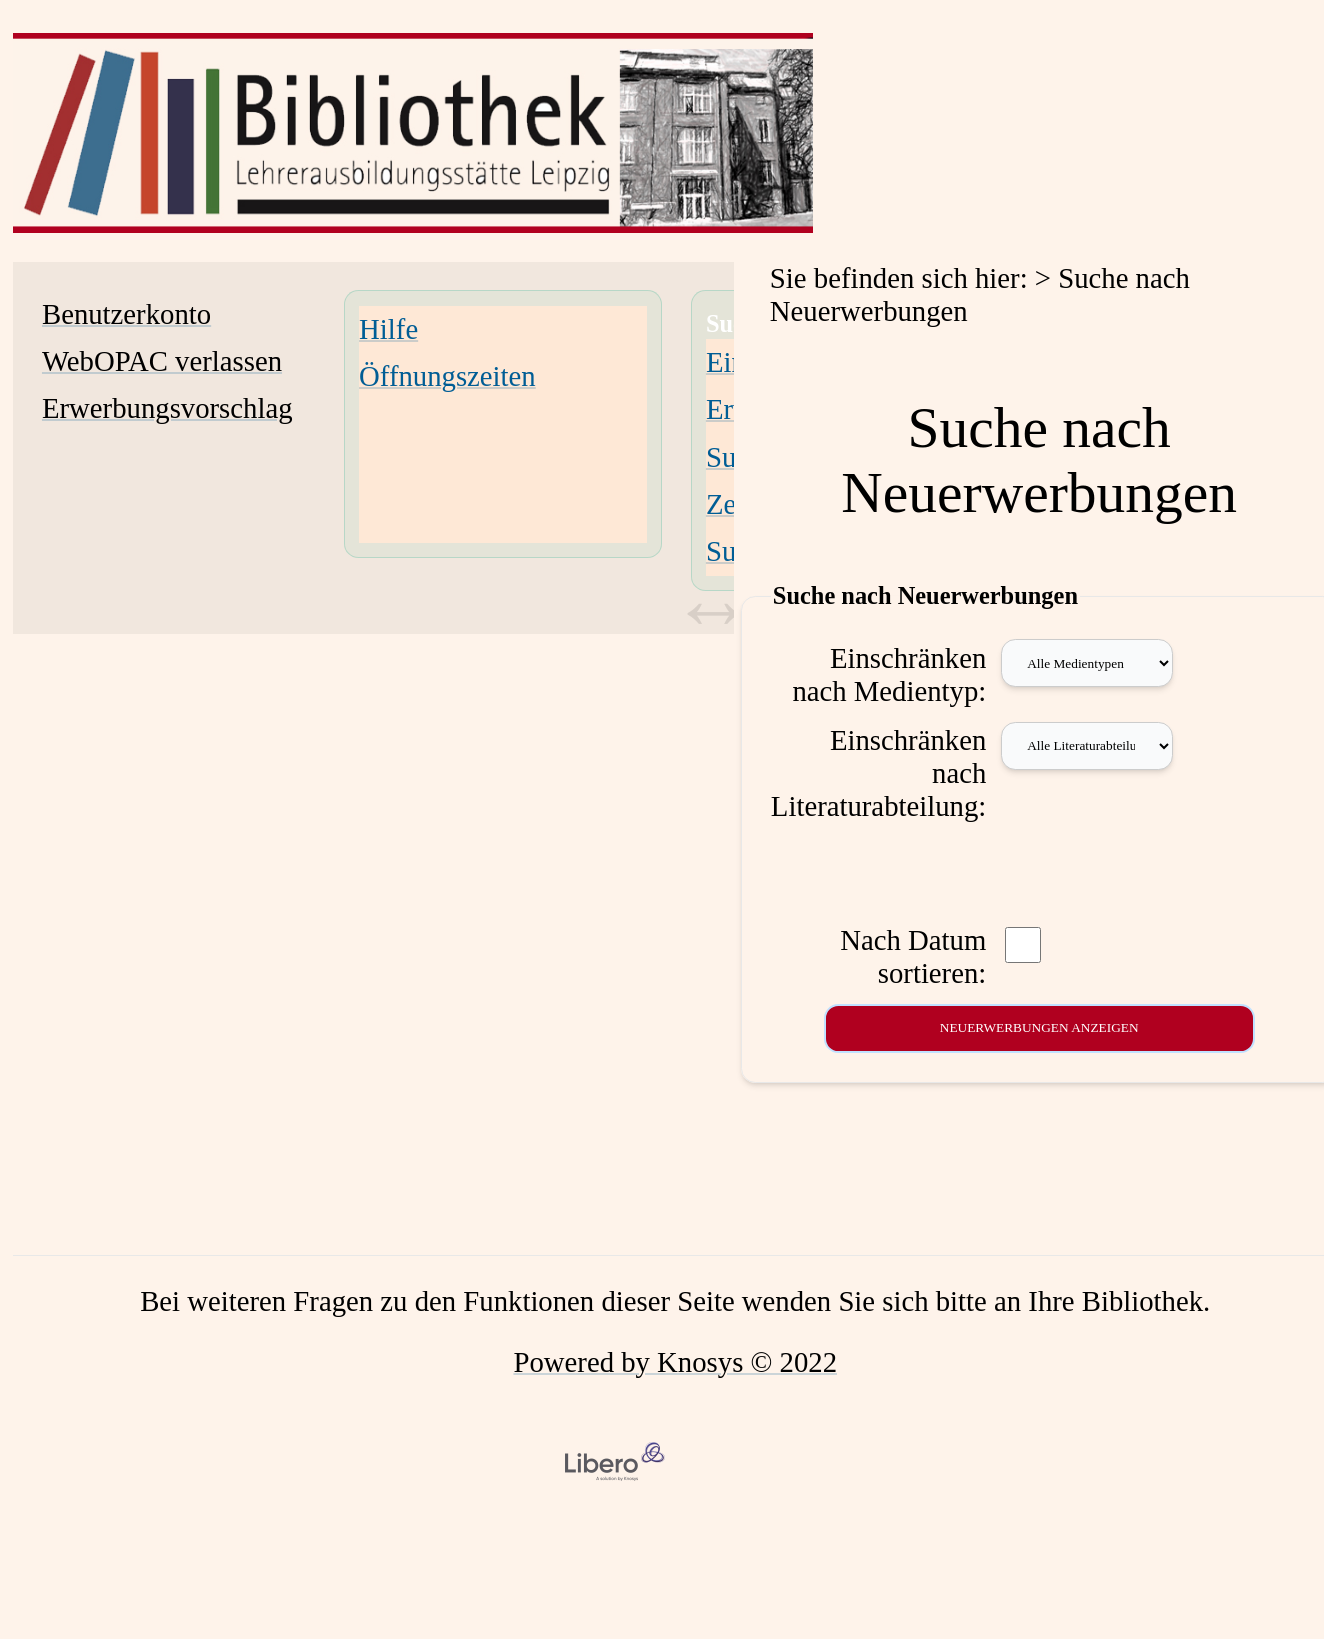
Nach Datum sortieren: (913, 956)
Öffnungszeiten (447, 376)
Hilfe (388, 329)
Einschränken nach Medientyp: (889, 674)
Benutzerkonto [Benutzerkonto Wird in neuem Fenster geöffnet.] (126, 314)
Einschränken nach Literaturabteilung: (878, 773)
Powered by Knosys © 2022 (675, 1362)
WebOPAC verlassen (162, 361)
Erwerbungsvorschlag (167, 408)
